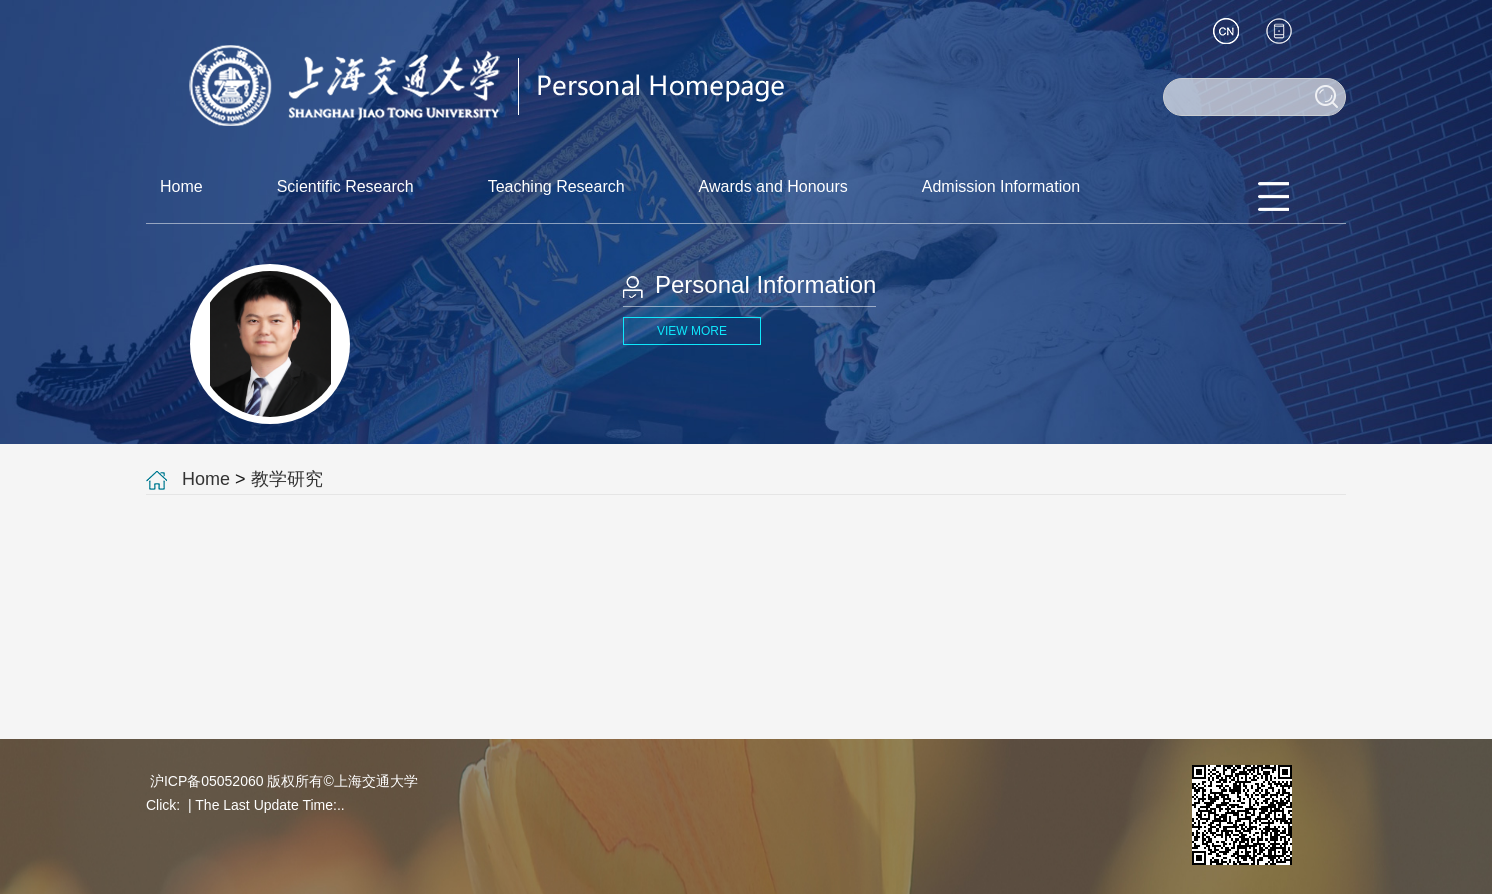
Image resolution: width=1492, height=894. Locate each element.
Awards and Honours (773, 186)
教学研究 (287, 479)
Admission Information (1001, 186)
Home (181, 186)
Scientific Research (345, 186)
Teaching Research (556, 186)
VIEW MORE (692, 331)
